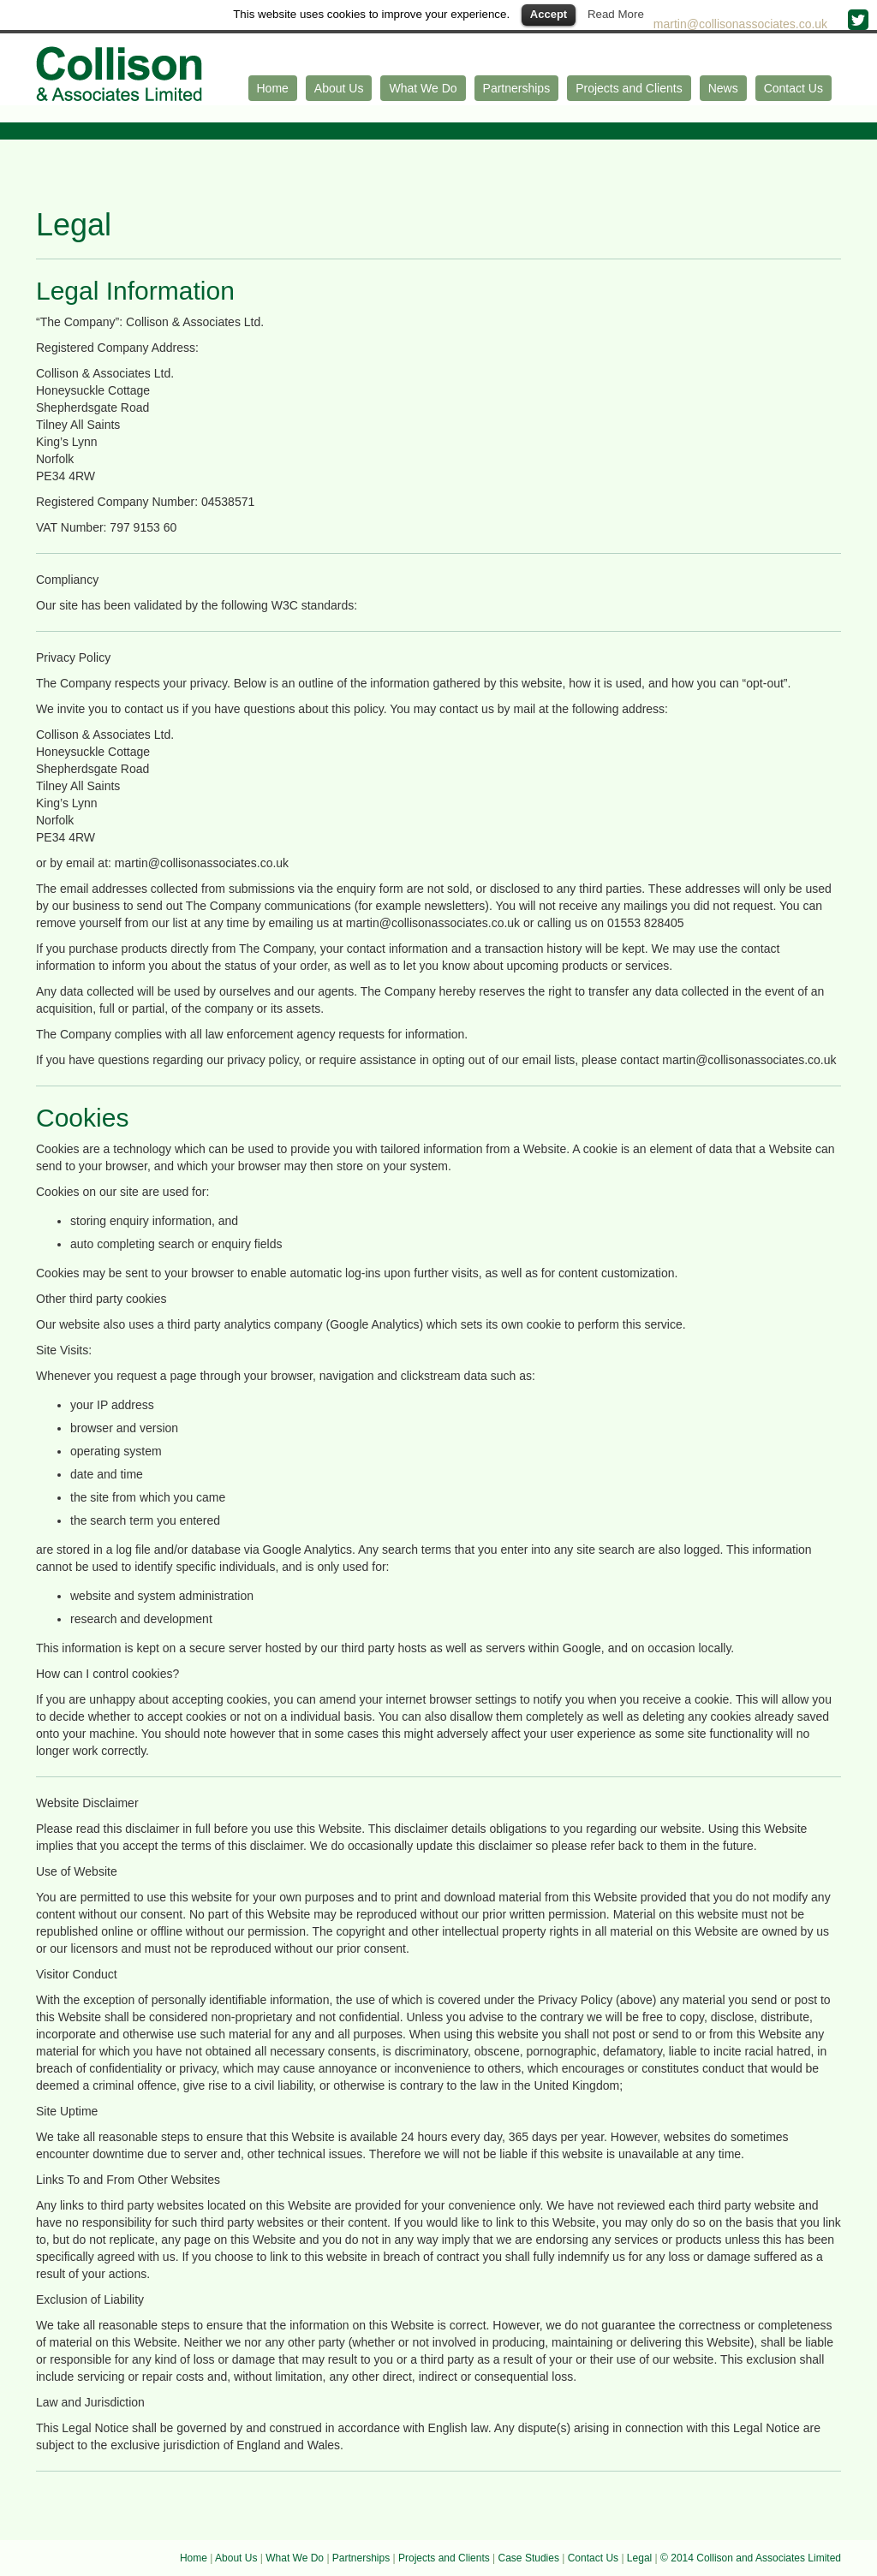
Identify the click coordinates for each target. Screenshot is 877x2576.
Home (273, 88)
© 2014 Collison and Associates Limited (750, 2558)
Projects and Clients (629, 88)
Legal (639, 2558)
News (723, 88)
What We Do (422, 88)
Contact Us (793, 88)
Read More (616, 14)
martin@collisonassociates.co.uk (742, 24)
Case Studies (528, 2558)
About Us (339, 88)
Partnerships (517, 88)
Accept (548, 14)
